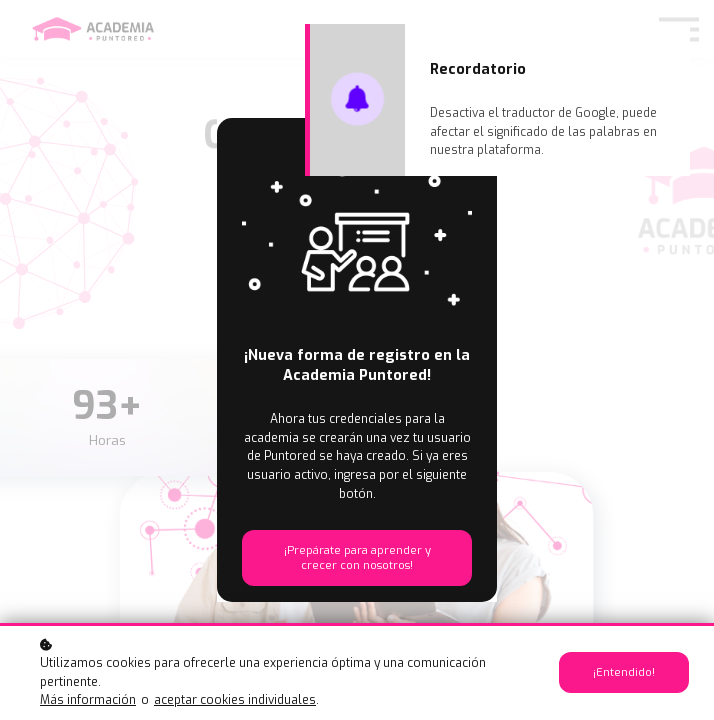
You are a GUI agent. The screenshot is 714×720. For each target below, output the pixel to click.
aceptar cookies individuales (235, 700)
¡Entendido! (624, 672)
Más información (88, 700)
